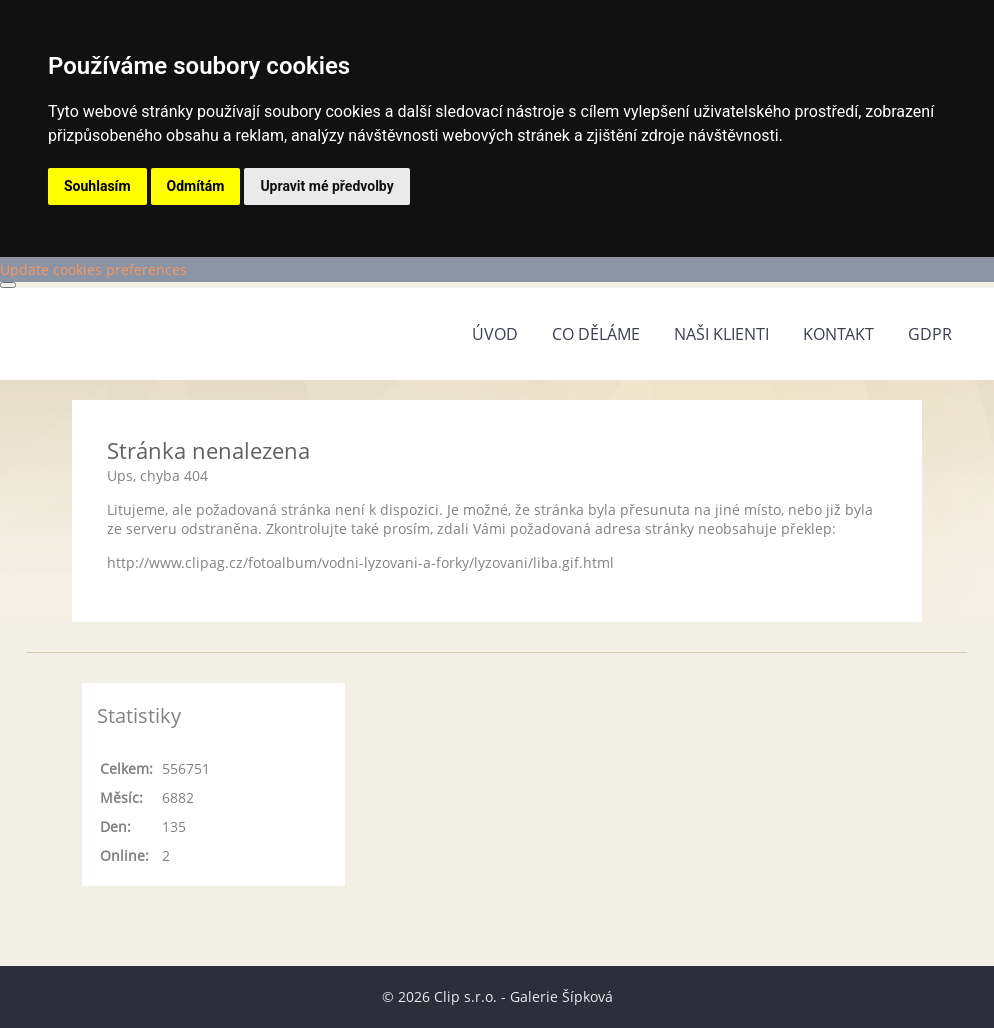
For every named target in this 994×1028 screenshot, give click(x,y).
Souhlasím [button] (97, 186)
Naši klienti (721, 334)
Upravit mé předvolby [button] (326, 186)
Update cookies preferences (93, 269)
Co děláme (596, 334)
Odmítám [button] (196, 186)
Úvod (495, 334)
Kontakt (838, 334)
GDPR (930, 334)
